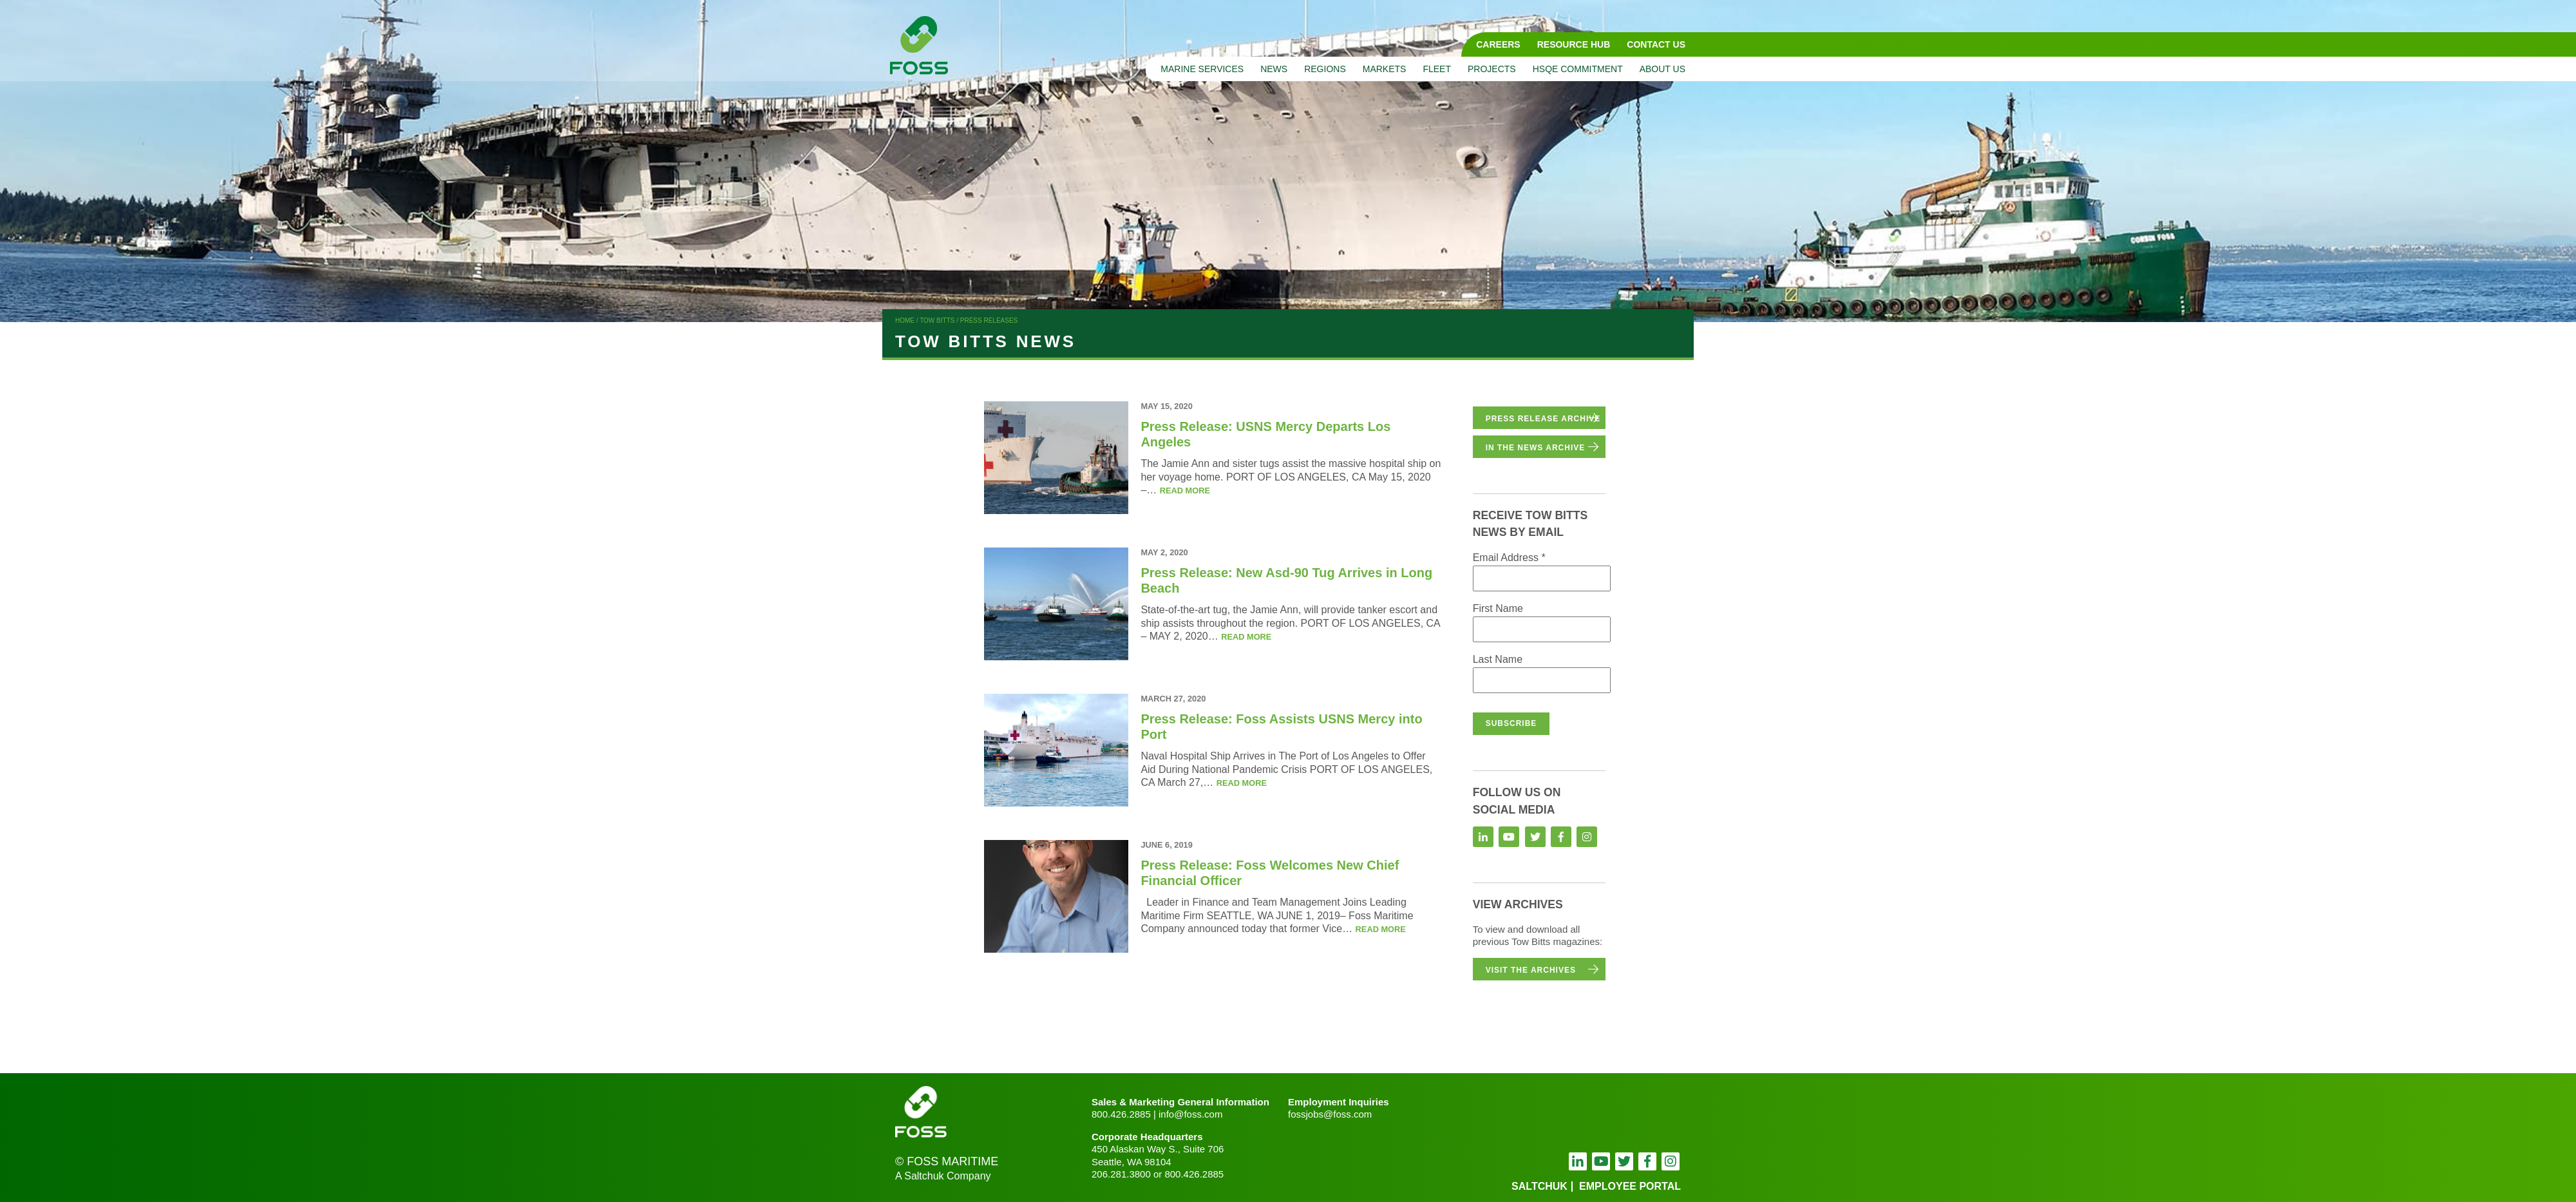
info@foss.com (1190, 1114)
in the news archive (1536, 447)
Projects (1492, 69)
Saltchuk (1539, 1186)
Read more (1185, 490)
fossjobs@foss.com (1330, 1114)
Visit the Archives (1531, 970)
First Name (1498, 608)
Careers (1498, 44)
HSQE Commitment (1578, 69)
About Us (1662, 69)
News (1273, 69)
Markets (1384, 69)
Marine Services (1202, 69)
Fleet (1437, 69)
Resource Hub (1574, 44)
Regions (1325, 69)
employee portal (1630, 1186)
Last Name (1497, 659)
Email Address (1509, 557)
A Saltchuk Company (943, 1175)
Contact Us (1656, 44)
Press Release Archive (1543, 418)
